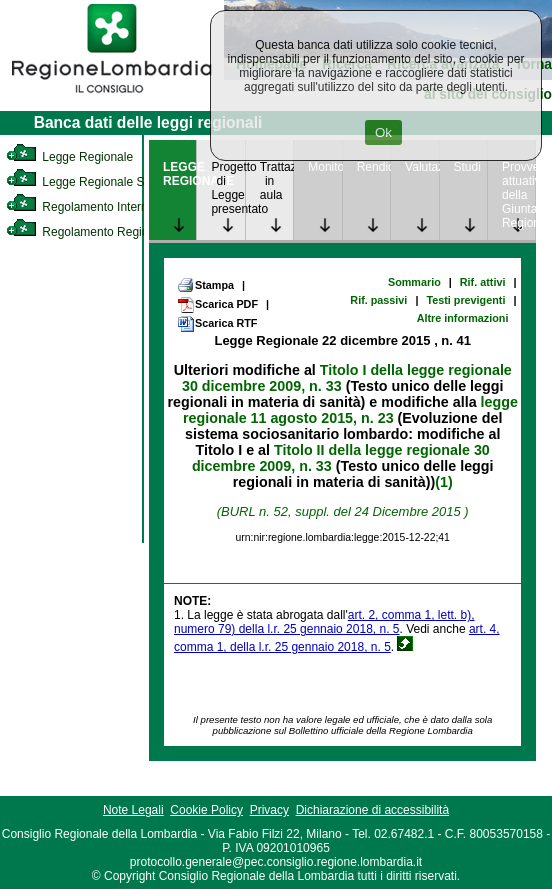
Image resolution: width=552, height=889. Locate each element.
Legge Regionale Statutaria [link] (97, 182)
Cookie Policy (206, 810)
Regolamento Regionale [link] (88, 232)
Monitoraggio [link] (324, 167)
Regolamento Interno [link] (80, 207)
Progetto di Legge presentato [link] (227, 188)
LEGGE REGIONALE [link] (179, 174)
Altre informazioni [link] (463, 318)
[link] (112, 96)
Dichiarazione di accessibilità (372, 810)
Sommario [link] (414, 282)
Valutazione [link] (421, 167)
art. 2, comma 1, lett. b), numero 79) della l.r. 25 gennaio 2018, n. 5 (324, 622)
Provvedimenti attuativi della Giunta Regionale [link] (518, 195)
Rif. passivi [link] (378, 300)
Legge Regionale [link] (69, 157)
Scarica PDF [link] (217, 305)
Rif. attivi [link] (483, 282)
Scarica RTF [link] (217, 324)
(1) (443, 482)
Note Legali (133, 810)
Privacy (269, 810)
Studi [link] (467, 167)
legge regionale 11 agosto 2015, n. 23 (350, 410)
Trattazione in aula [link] (276, 181)
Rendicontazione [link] (373, 167)
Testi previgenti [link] (465, 300)
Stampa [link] (205, 285)
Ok (383, 132)
